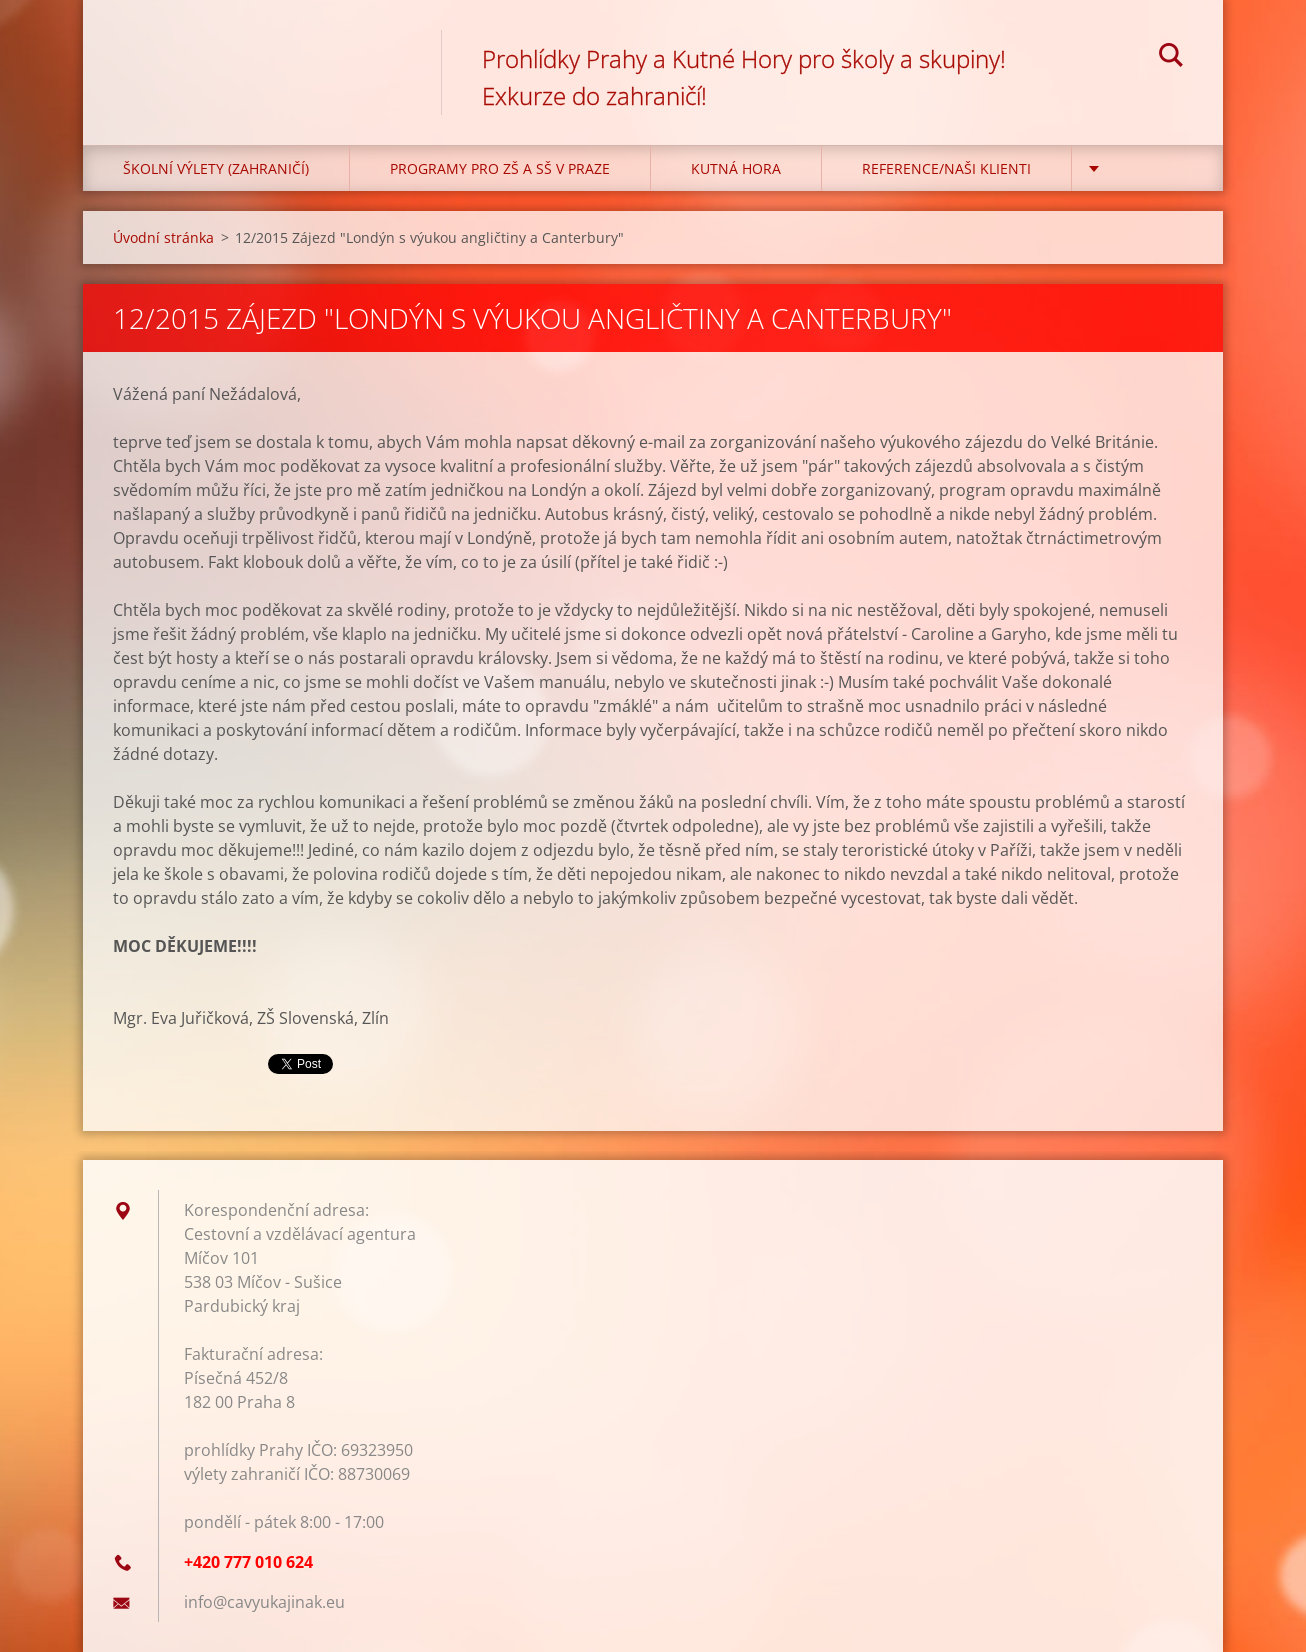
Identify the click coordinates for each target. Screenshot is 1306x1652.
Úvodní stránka (163, 237)
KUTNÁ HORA (736, 168)
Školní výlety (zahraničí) (216, 168)
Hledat (1171, 58)
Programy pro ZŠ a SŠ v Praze (500, 168)
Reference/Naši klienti (946, 168)
